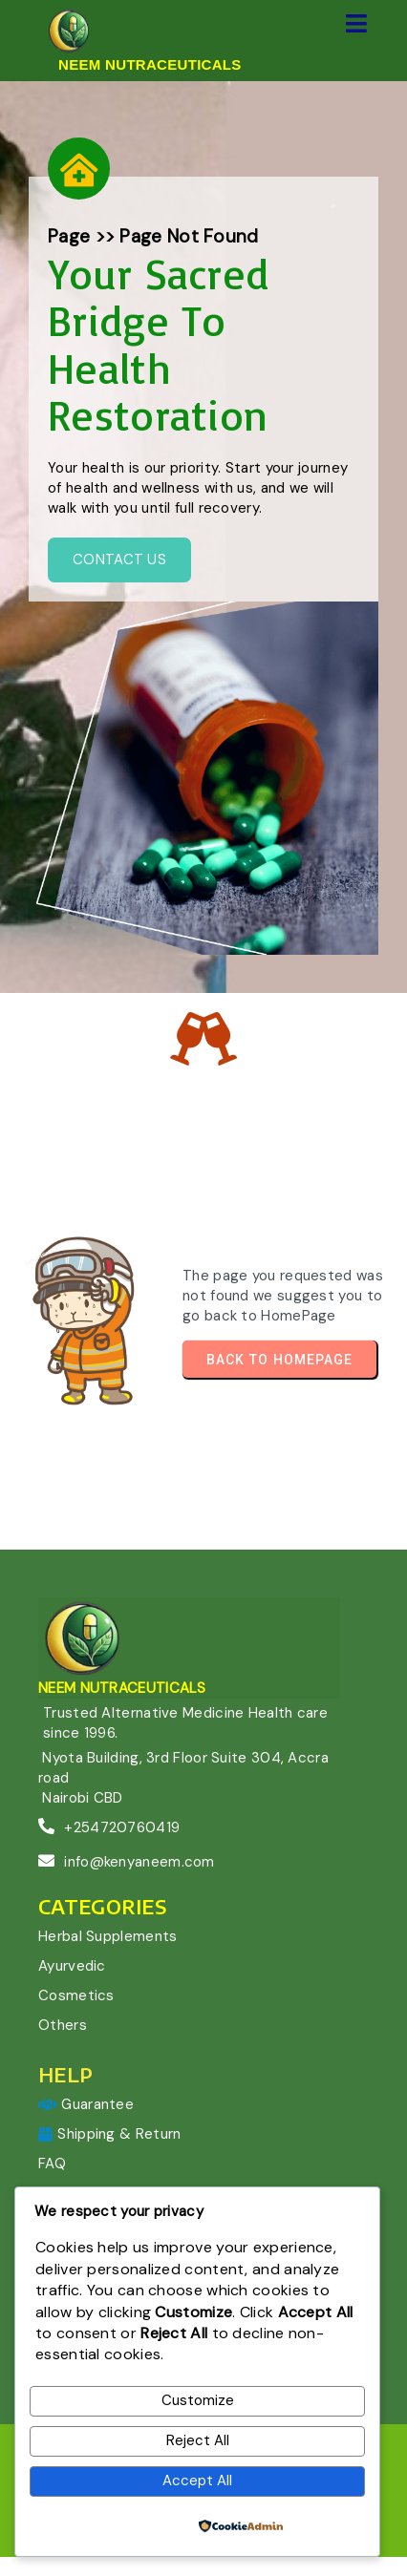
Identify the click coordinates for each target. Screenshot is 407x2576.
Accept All (197, 2480)
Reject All (197, 2440)
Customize (197, 2400)
